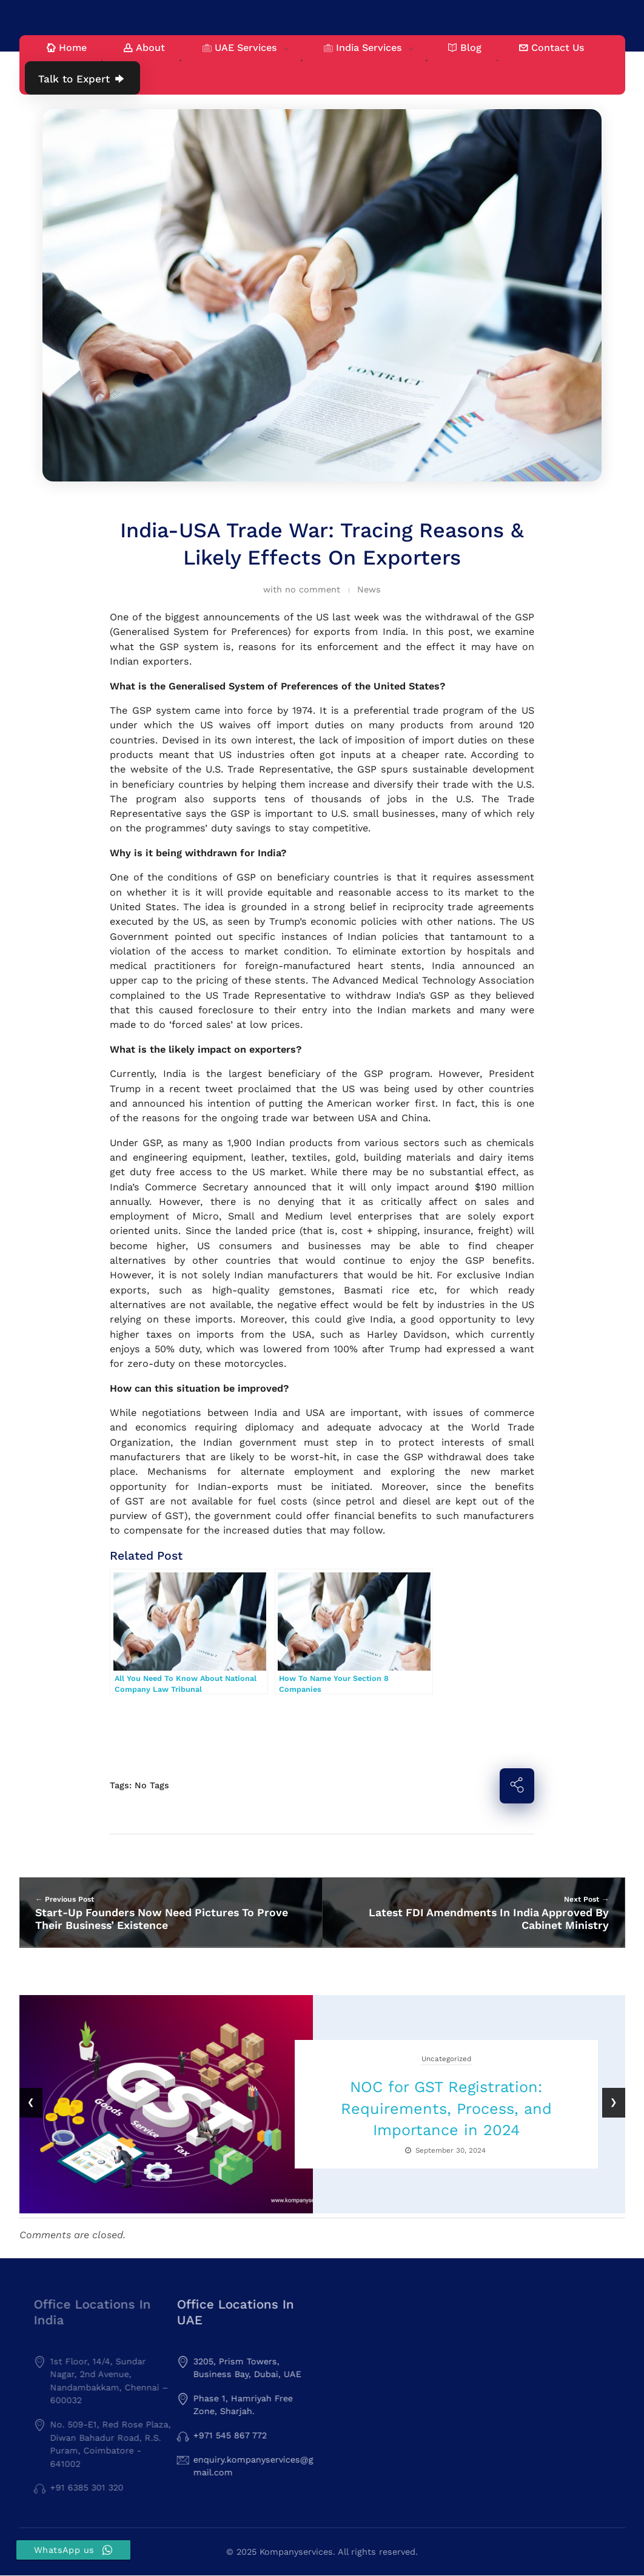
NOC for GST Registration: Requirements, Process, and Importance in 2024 (446, 2108)
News (369, 589)
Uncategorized (446, 2058)
